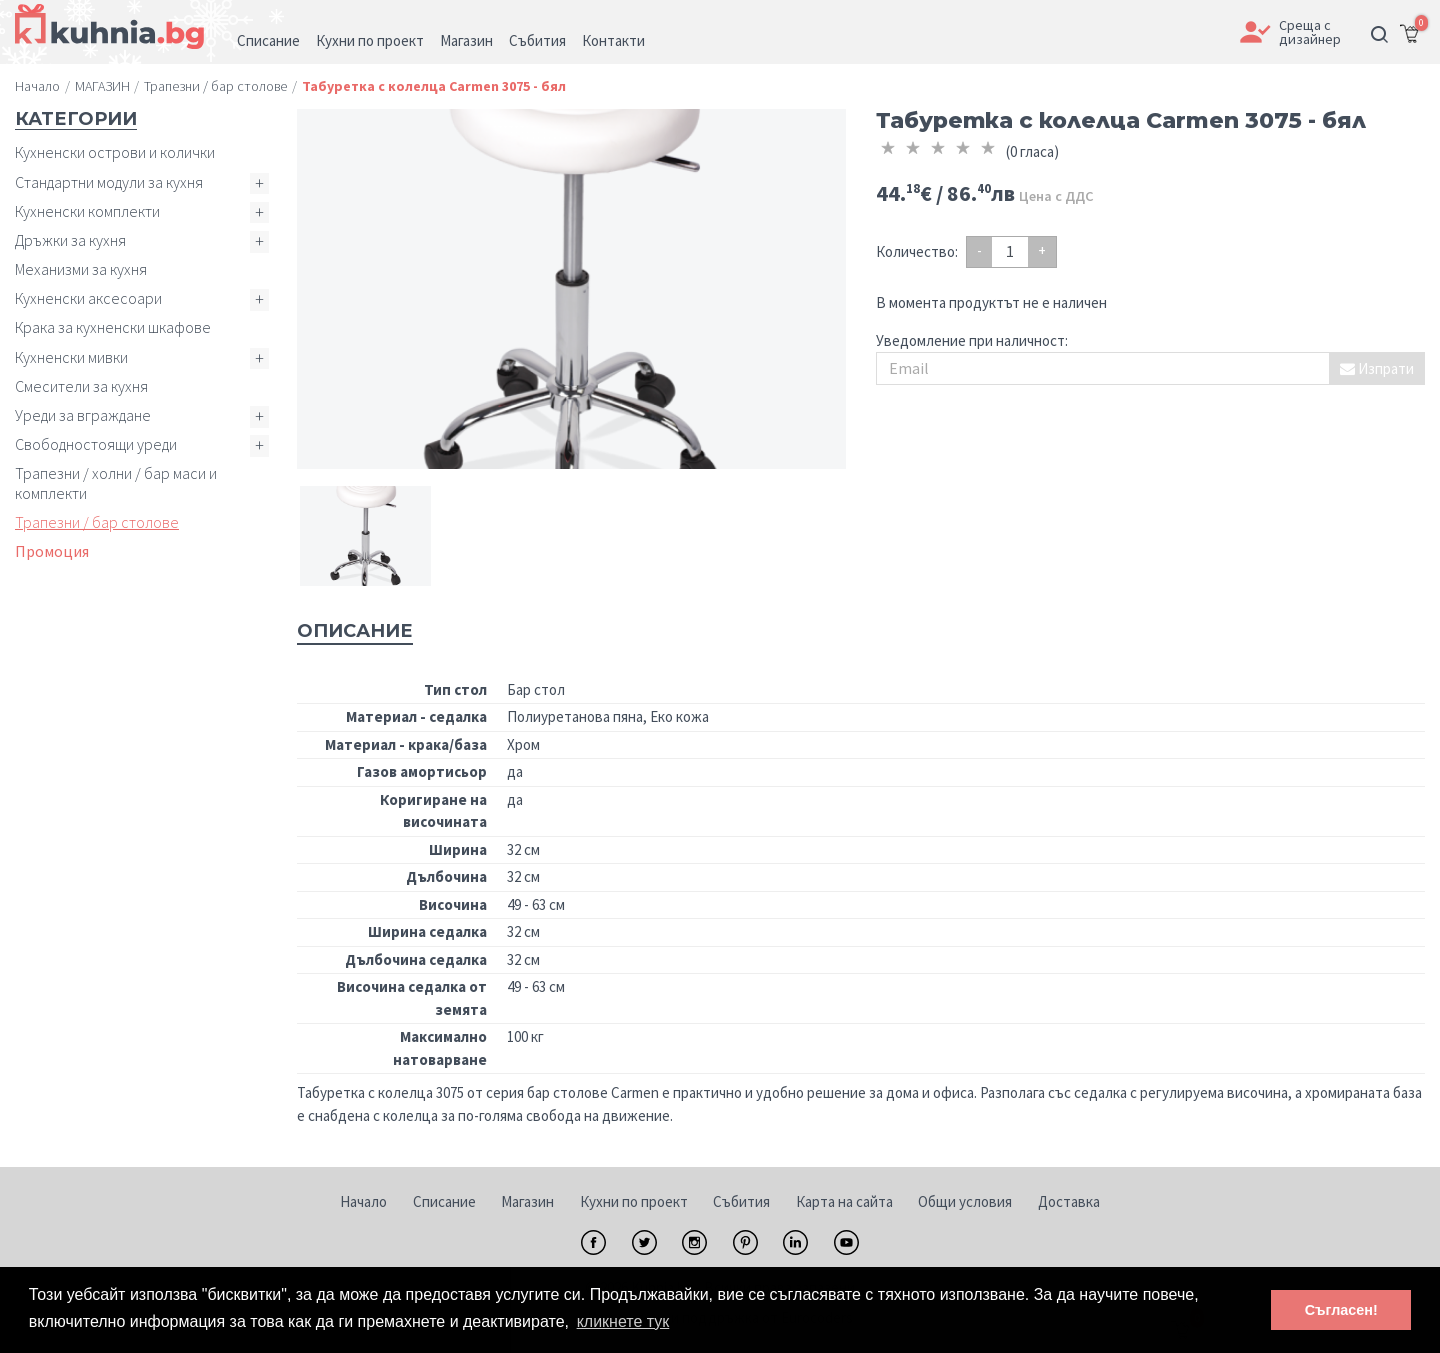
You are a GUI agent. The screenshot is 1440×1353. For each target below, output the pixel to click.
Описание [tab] (355, 631)
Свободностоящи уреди (96, 444)
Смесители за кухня (81, 386)
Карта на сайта (844, 1201)
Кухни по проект (634, 1201)
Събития (741, 1201)
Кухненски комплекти (87, 211)
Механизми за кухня (81, 269)
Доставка (1069, 1201)
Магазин (527, 1201)
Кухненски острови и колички (115, 152)
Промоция (52, 551)
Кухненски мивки (71, 357)
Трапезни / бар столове (97, 522)
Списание (444, 1201)
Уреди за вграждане (83, 415)
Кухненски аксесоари (88, 298)
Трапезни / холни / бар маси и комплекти (116, 482)
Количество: (917, 251)
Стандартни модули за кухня (109, 182)
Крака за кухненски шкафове (113, 327)
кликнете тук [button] (623, 1321)
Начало (363, 1201)
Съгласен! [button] (1341, 1310)
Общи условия (965, 1201)
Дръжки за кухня (70, 240)
